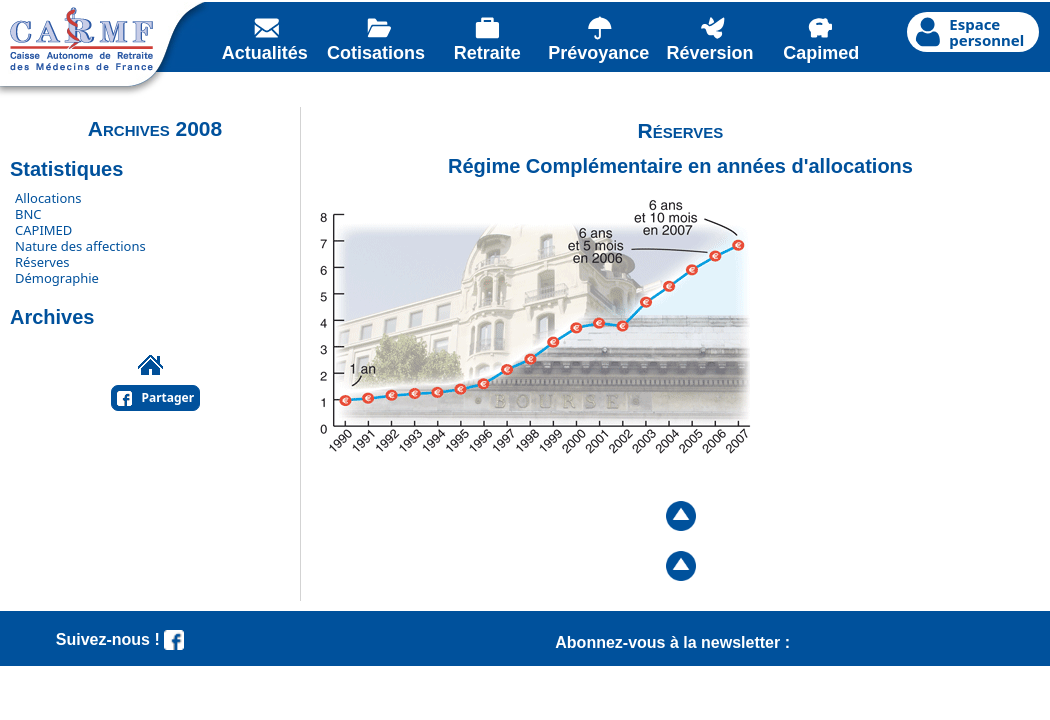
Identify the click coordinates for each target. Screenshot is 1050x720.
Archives (52, 317)
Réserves (42, 262)
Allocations (48, 198)
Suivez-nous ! (120, 639)
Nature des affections (80, 246)
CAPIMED (43, 230)
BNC (28, 214)
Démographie (57, 278)
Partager (168, 397)
